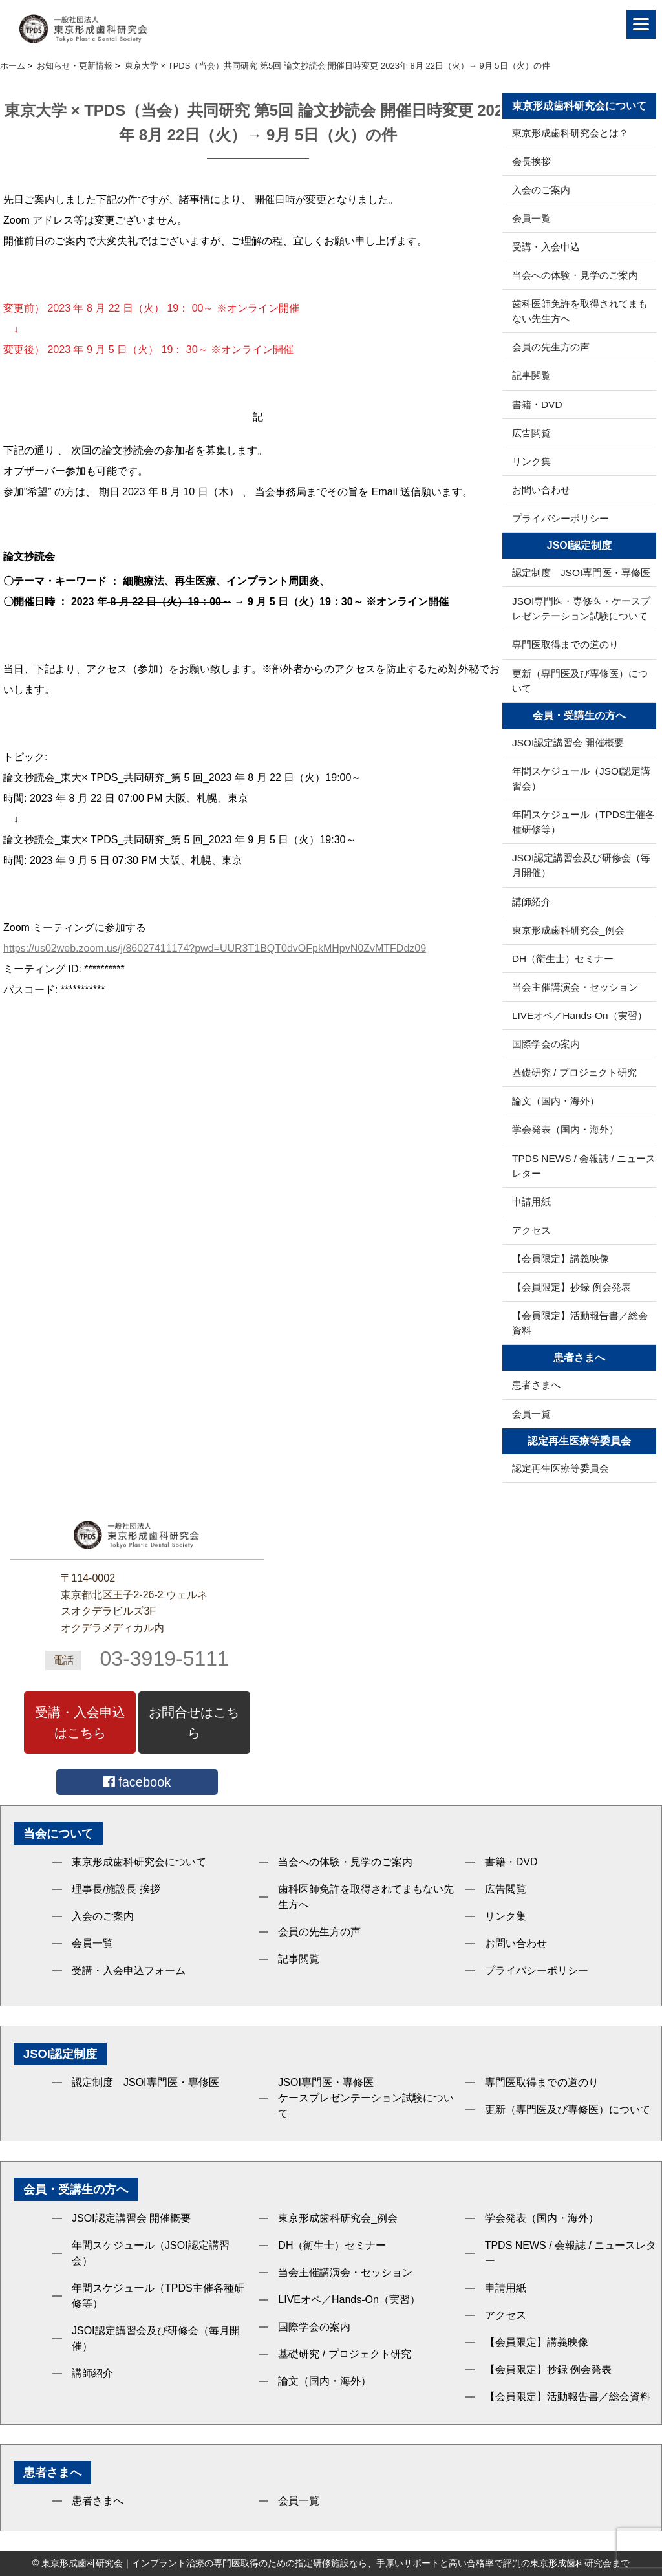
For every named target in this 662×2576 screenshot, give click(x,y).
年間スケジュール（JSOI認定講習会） (581, 778)
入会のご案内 (541, 189)
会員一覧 (531, 218)
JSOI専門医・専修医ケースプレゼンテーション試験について (366, 2098)
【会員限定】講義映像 (560, 1258)
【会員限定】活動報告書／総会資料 (580, 1323)
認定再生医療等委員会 (560, 1468)
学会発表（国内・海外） (565, 1129)
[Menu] (641, 24)
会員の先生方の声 (551, 346)
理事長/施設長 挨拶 (116, 1889)
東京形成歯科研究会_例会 (568, 930)
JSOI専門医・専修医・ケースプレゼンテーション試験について (581, 608)
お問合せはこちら (194, 1722)
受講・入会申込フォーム (129, 1970)
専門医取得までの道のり (565, 644)
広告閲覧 (531, 432)
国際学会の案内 (546, 1043)
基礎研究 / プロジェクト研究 (574, 1072)
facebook (137, 1782)
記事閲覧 (531, 375)
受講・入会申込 (546, 246)
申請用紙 (531, 1201)
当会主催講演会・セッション (575, 987)
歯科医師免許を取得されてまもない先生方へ (580, 311)
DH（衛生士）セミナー (563, 958)
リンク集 (531, 461)
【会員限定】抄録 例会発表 (571, 1287)
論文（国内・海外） (555, 1100)
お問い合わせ (541, 489)
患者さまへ (536, 1384)
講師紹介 (531, 901)
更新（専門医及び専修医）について (580, 681)
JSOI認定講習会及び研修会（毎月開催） (581, 865)
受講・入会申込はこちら (80, 1722)
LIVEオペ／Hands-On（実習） (579, 1015)
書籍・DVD (537, 404)
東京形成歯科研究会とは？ (570, 132)
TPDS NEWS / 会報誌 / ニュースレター (584, 1166)
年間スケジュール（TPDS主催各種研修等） (583, 822)
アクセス (531, 1230)
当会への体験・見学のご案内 (575, 275)
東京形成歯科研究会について (139, 1861)
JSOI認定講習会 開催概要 (568, 742)
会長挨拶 (531, 161)
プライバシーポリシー (560, 518)
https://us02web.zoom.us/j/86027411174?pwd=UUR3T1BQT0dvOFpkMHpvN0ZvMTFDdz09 (214, 948)
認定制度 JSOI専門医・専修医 (581, 572)
